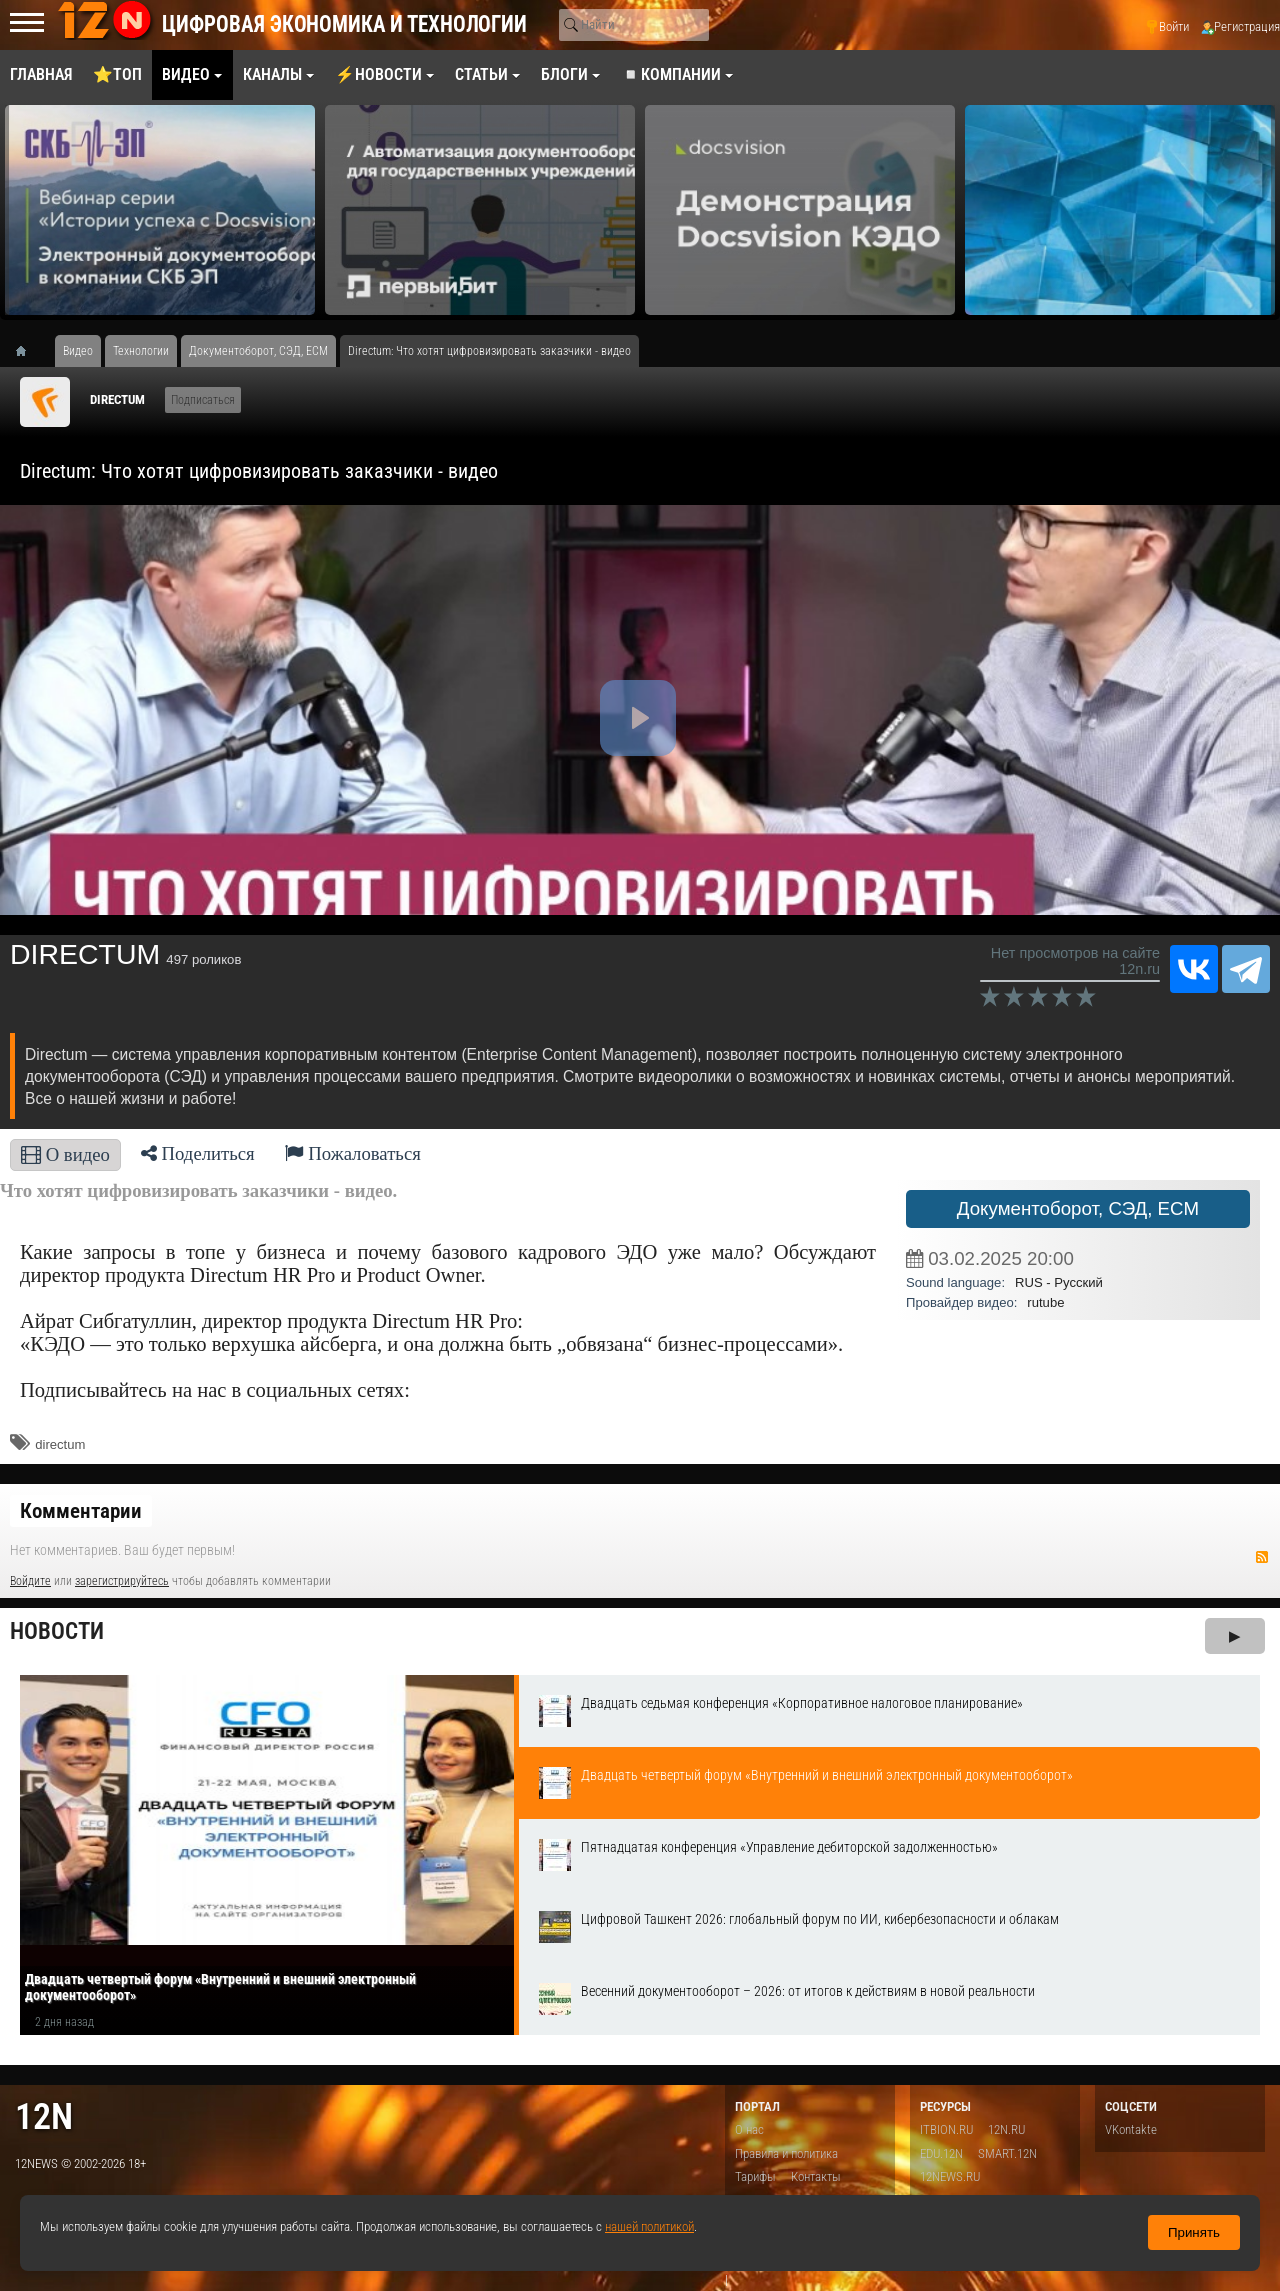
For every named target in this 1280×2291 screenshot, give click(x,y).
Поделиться (198, 1153)
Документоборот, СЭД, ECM (1078, 1208)
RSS (1262, 1557)
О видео (65, 1154)
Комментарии (81, 1511)
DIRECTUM (117, 399)
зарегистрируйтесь (122, 1581)
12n (44, 2116)
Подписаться (203, 400)
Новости (57, 1631)
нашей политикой (649, 2226)
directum (60, 1444)
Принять (1194, 2232)
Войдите (30, 1581)
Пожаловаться (353, 1153)
